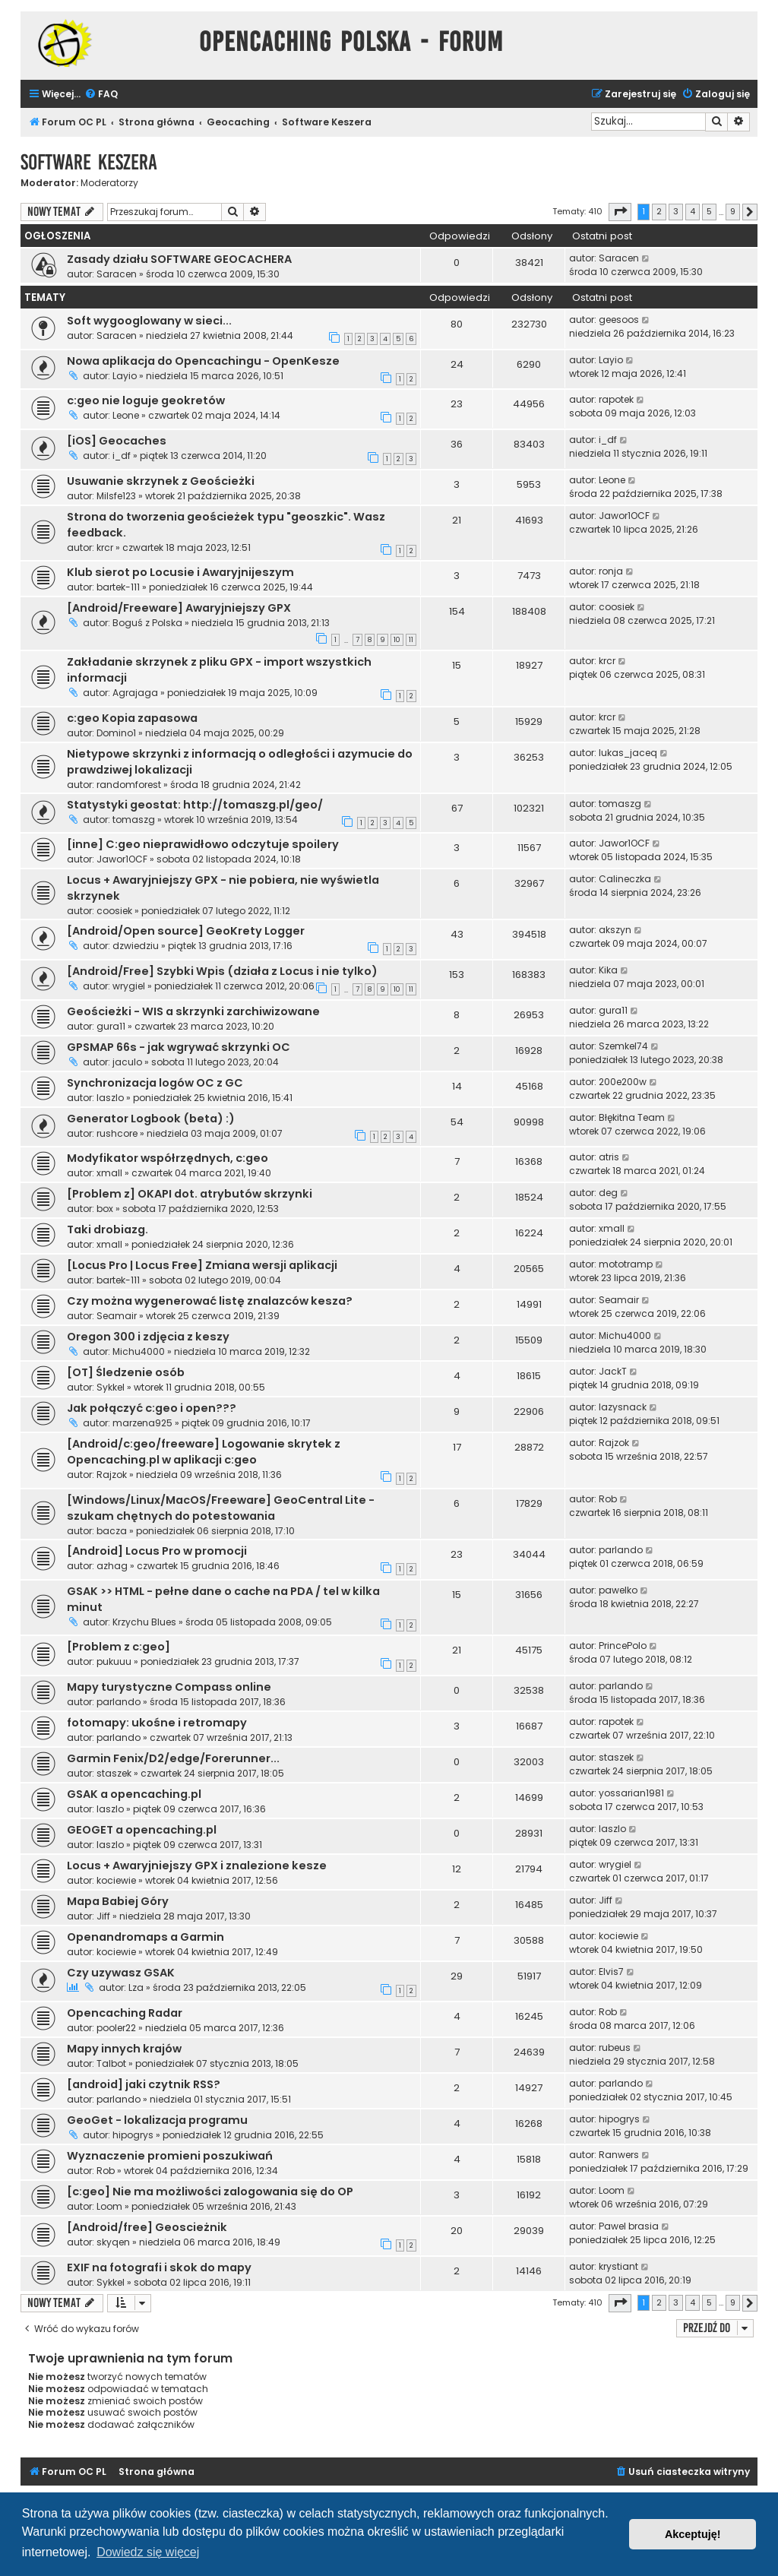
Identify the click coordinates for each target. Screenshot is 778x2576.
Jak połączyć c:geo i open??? (151, 1408)
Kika (608, 970)
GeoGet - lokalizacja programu (157, 2120)
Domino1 (116, 732)
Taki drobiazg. (107, 1229)
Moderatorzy (109, 183)
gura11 (110, 1026)
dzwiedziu (135, 945)
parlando (621, 1549)
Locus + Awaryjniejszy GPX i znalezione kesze (197, 1865)
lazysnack (623, 1406)
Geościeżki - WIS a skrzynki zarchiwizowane (193, 1011)
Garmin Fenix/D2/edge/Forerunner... (173, 1758)
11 (411, 639)
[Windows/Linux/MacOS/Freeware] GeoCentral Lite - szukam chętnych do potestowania (221, 1508)
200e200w (623, 1081)
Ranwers (619, 2154)
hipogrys (132, 2134)
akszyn (615, 929)
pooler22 (116, 2027)
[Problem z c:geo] (118, 1646)
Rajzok (111, 1474)
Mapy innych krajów (124, 2048)
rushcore (117, 1133)
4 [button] (692, 211)
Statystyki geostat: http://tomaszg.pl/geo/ (195, 804)
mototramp (626, 1264)
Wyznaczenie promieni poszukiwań (170, 2155)
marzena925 (142, 1422)
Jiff (103, 1916)
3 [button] (675, 211)
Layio (124, 375)
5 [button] (709, 211)
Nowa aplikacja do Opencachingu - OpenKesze (203, 361)
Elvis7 (611, 1971)
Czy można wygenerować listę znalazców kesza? (210, 1301)
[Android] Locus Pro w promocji (157, 1551)
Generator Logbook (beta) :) (151, 1118)
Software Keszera (89, 162)
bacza (111, 1530)
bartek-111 (118, 587)
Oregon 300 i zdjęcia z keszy (148, 1336)
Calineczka (625, 878)
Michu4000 (138, 1351)
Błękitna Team (632, 1117)
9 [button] (732, 211)
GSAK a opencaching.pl (134, 1794)
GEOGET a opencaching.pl (142, 1829)
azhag (112, 1565)
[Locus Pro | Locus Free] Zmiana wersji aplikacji (202, 1265)
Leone (125, 415)
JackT (613, 1371)
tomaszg (133, 819)
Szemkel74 (623, 1046)
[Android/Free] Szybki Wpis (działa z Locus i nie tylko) (222, 971)
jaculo (127, 1061)
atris (609, 1156)
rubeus (615, 2047)
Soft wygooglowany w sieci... (149, 320)
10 (397, 639)
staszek (113, 1773)
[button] (620, 212)
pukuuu (113, 1661)
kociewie (116, 1880)
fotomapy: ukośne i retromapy (157, 1722)
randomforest (128, 784)
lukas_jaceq (628, 752)
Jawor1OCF (624, 515)
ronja (611, 571)
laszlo (110, 1097)
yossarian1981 (631, 1792)
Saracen (116, 273)
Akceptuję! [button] (693, 2534)
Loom (109, 2206)
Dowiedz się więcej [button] (147, 2552)
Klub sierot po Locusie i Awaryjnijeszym (180, 572)
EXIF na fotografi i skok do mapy (159, 2267)
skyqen (113, 2242)
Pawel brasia (629, 2226)
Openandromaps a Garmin (145, 1937)
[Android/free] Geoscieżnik (147, 2227)
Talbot (111, 2063)
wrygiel (128, 985)
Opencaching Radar (124, 2013)
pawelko (618, 1590)
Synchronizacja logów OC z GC (155, 1082)
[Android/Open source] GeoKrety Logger (186, 930)
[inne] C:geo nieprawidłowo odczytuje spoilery (203, 844)
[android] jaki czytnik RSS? (143, 2084)
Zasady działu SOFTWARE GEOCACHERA (179, 259)
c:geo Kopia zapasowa (132, 718)
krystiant (618, 2266)
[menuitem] (101, 94)
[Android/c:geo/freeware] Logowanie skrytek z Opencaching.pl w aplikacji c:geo (203, 1451)
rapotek (616, 399)
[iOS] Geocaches (116, 440)
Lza (136, 1987)
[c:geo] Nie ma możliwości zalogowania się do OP (210, 2191)
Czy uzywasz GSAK (121, 1972)
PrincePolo (623, 1645)
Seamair (116, 1315)
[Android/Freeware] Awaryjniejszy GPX (179, 608)
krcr (104, 547)
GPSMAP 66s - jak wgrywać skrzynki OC (178, 1047)
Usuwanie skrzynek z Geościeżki (161, 481)
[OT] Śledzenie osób (126, 1372)
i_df (121, 455)
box (104, 1208)
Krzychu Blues (144, 1622)
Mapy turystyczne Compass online (169, 1687)
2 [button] (659, 211)
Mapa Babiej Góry (118, 1901)
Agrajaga (135, 692)
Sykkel (110, 1387)
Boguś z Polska (147, 622)
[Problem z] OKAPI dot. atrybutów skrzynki (189, 1193)
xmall (109, 1172)
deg (608, 1192)
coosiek (616, 606)
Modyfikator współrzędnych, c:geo (167, 1158)
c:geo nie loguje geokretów (146, 400)
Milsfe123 (116, 495)
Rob (608, 1498)
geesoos (619, 319)
